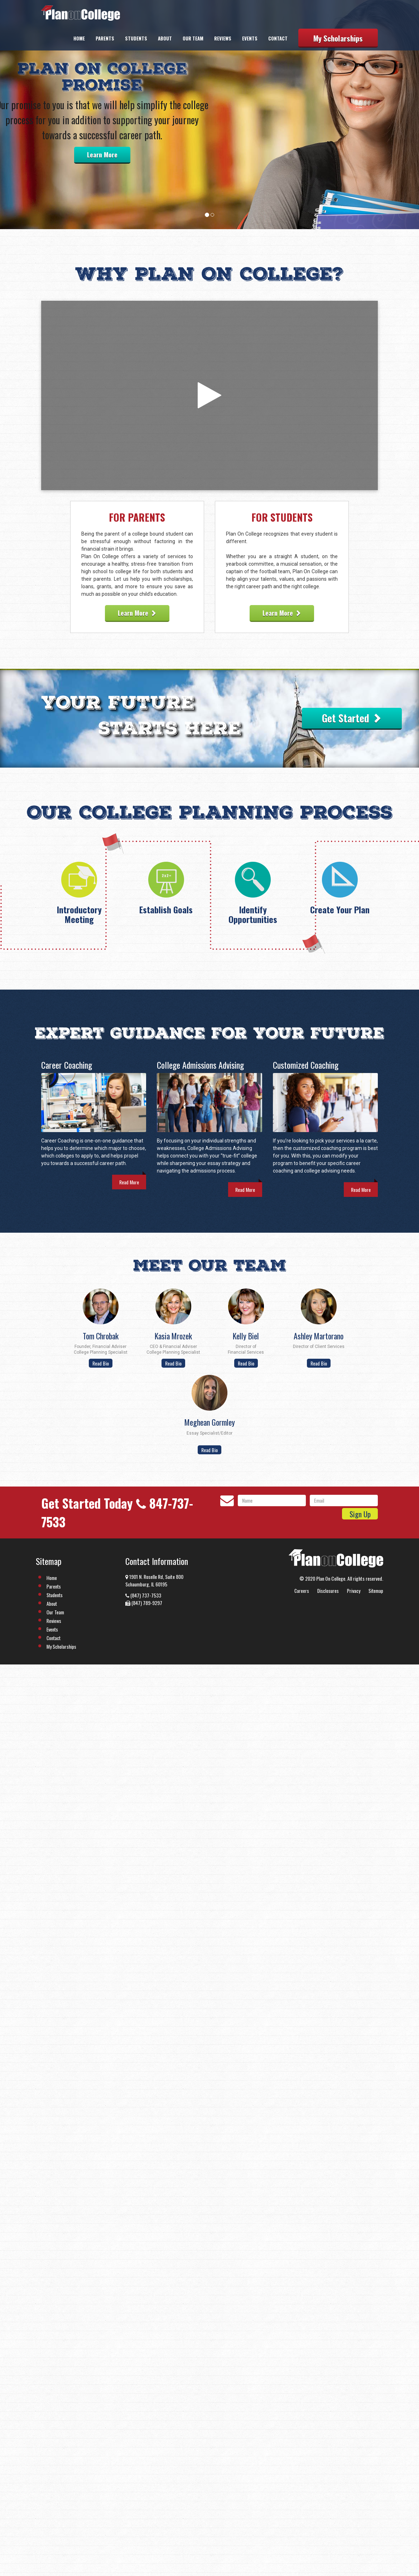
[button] (31, 114)
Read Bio (100, 1363)
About (165, 38)
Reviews (222, 38)
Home (79, 38)
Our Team (193, 38)
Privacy (353, 1590)
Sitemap (376, 1590)
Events (249, 38)
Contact (278, 38)
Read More (129, 1182)
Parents (105, 38)
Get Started (352, 718)
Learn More (102, 154)
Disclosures (328, 1590)
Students (136, 38)
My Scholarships (338, 38)
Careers (301, 1590)
